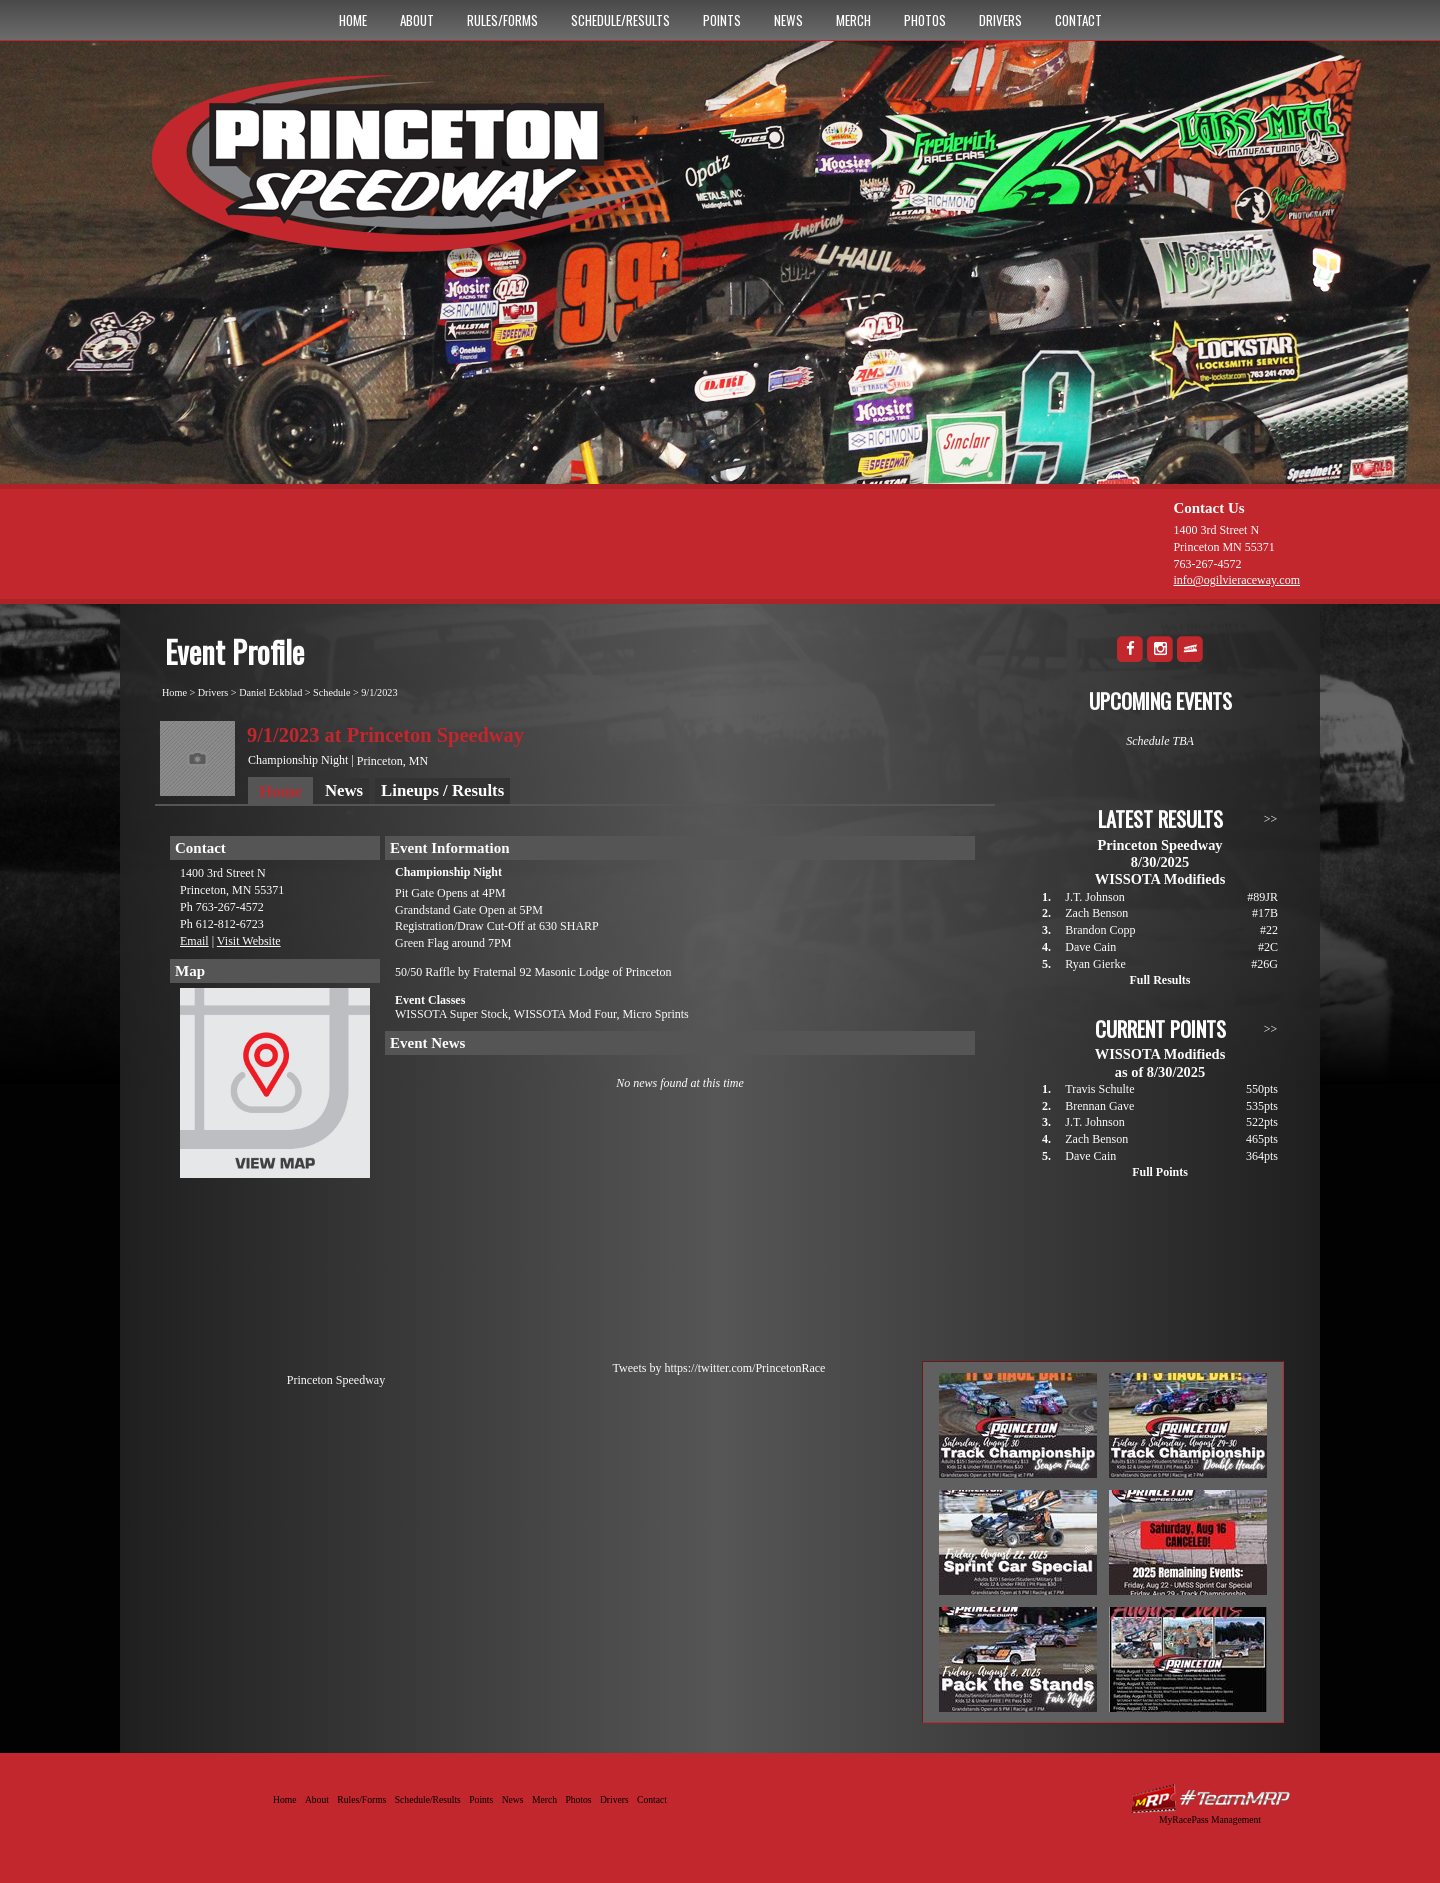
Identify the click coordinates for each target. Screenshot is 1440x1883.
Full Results (1159, 980)
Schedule (331, 692)
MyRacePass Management (1210, 1819)
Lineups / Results (442, 790)
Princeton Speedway (336, 1380)
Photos (925, 20)
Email (194, 941)
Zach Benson (1096, 913)
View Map (275, 1088)
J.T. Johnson (1094, 897)
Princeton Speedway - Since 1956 (418, 173)
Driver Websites (1210, 1798)
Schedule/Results (620, 20)
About (417, 20)
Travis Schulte (1099, 1089)
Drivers (1000, 20)
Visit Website (249, 941)
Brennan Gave (1099, 1106)
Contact (1078, 20)
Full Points (1160, 1172)
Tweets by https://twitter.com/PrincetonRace (719, 1368)
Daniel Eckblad (270, 692)
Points (722, 20)
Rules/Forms (502, 20)
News (788, 20)
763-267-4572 (1207, 564)
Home (353, 20)
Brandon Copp (1100, 930)
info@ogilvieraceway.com (1236, 580)
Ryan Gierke (1095, 964)
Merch (853, 20)
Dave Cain (1090, 947)
